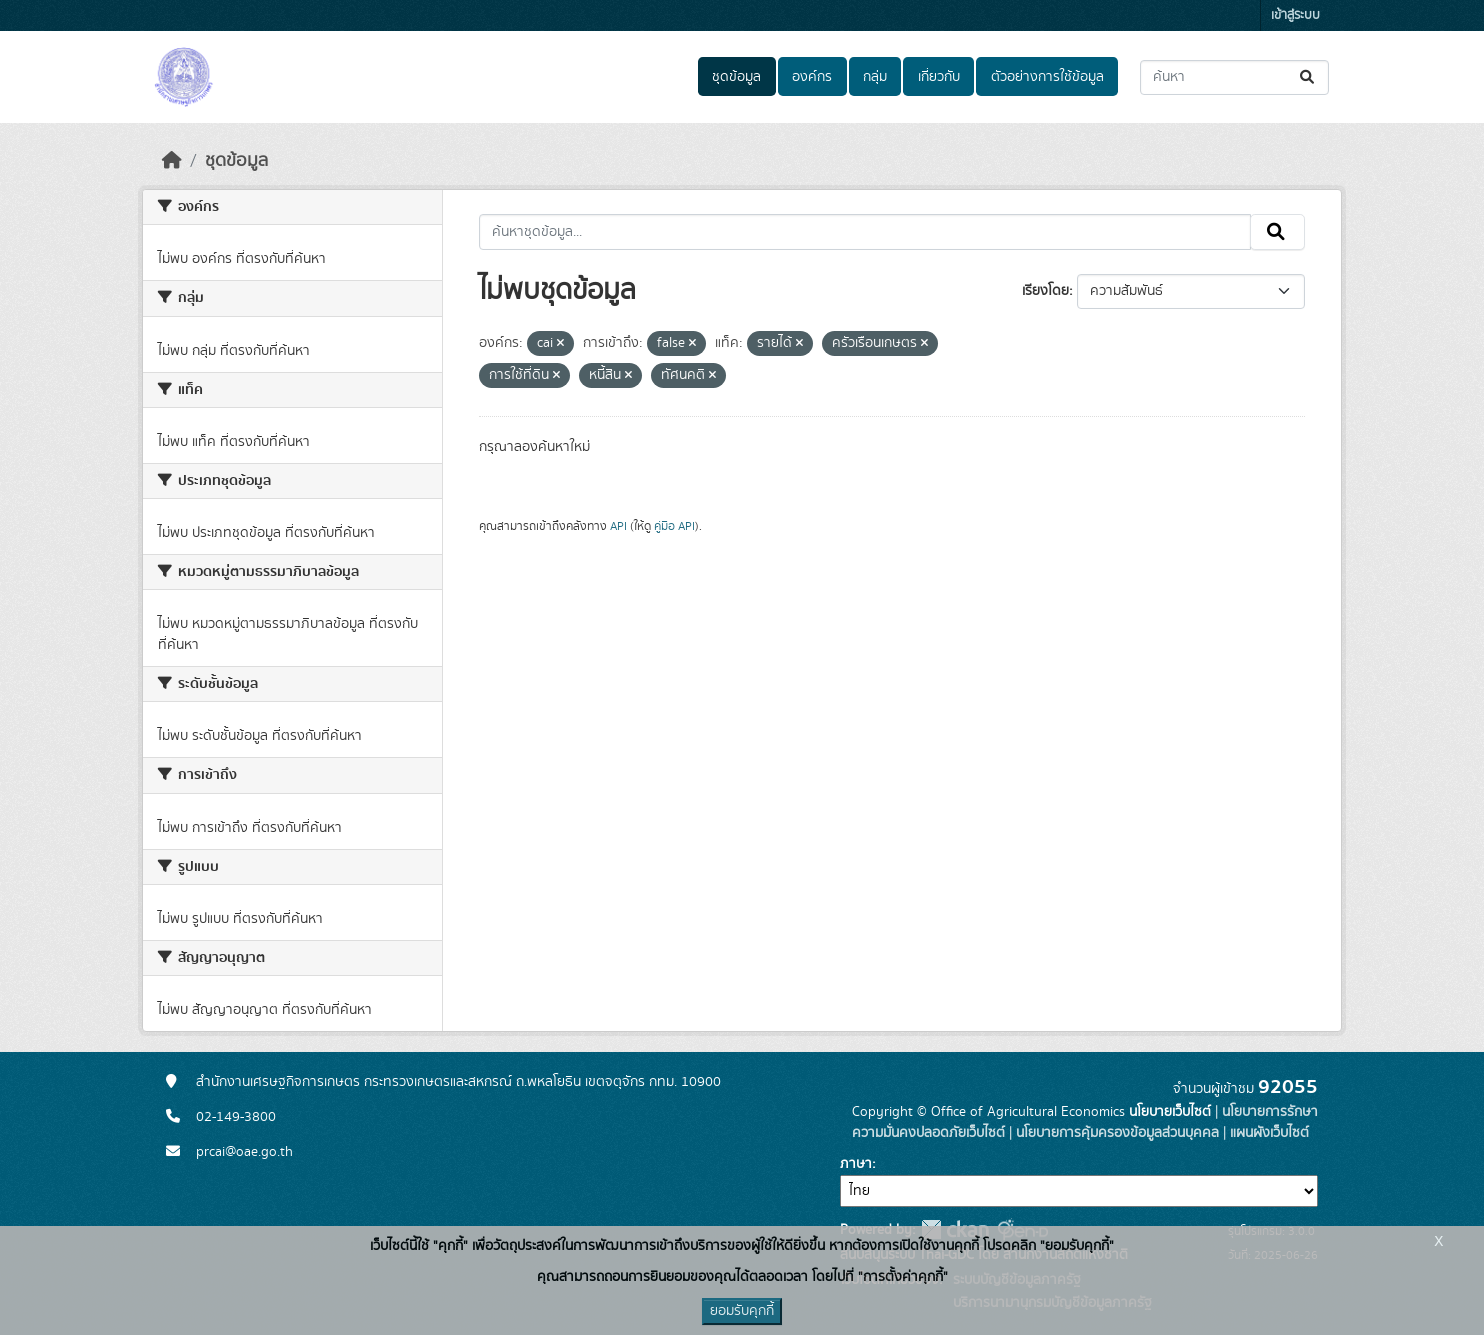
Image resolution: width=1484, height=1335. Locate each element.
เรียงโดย (1045, 291)
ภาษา (856, 1164)
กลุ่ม (875, 77)
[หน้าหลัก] (172, 161)
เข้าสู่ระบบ (1295, 15)
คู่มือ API (674, 526)
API (618, 526)
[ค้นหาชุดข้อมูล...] (1234, 77)
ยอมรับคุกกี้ (742, 1311)
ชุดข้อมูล (736, 77)
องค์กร (812, 77)
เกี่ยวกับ (939, 77)
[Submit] (1308, 77)
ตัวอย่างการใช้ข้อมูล (1047, 77)
